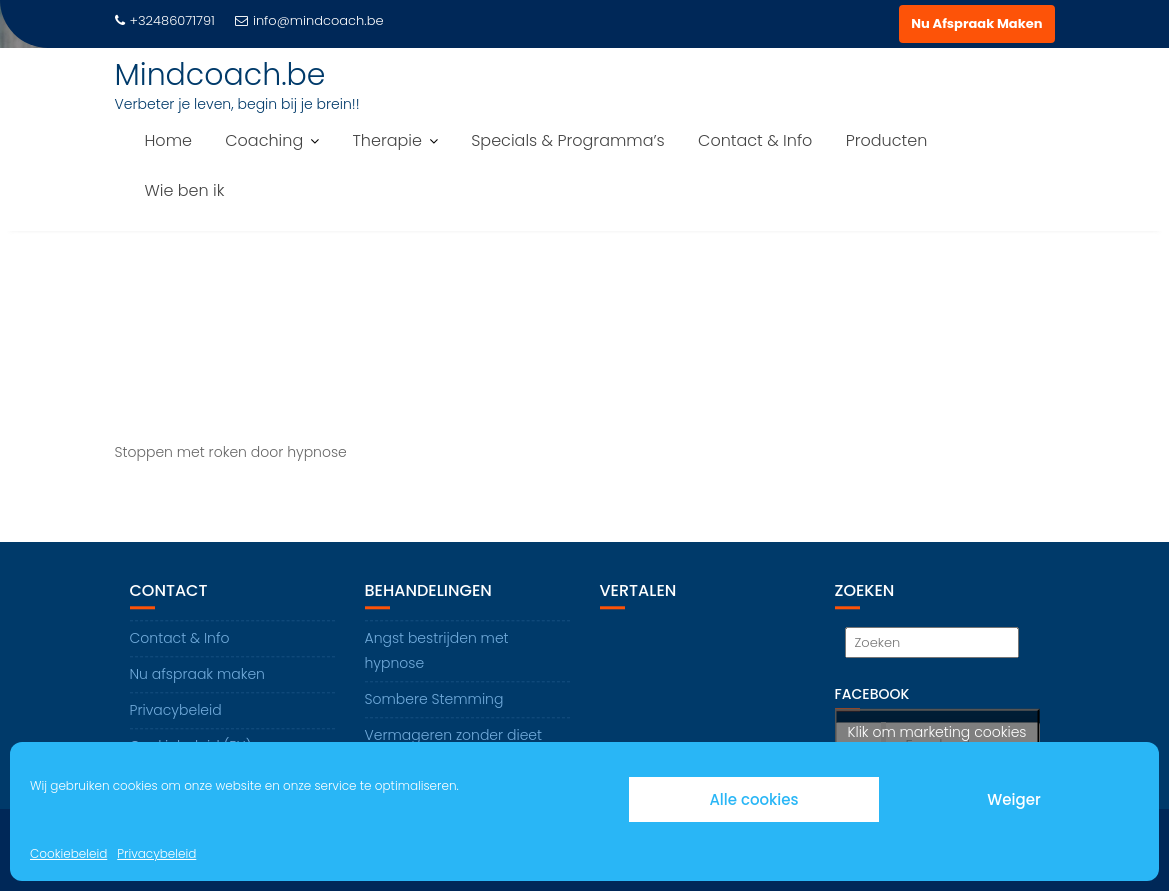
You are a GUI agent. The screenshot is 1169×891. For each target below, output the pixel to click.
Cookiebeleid (68, 853)
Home (168, 140)
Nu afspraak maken (197, 675)
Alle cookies (753, 799)
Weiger (1013, 799)
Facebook (872, 695)
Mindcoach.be (220, 75)
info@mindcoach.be (309, 20)
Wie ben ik (185, 190)
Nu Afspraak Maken (976, 23)
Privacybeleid (156, 853)
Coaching (264, 140)
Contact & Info (755, 140)
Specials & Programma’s (568, 140)
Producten (887, 140)
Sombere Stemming (434, 700)
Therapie (386, 140)
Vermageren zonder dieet (454, 736)
